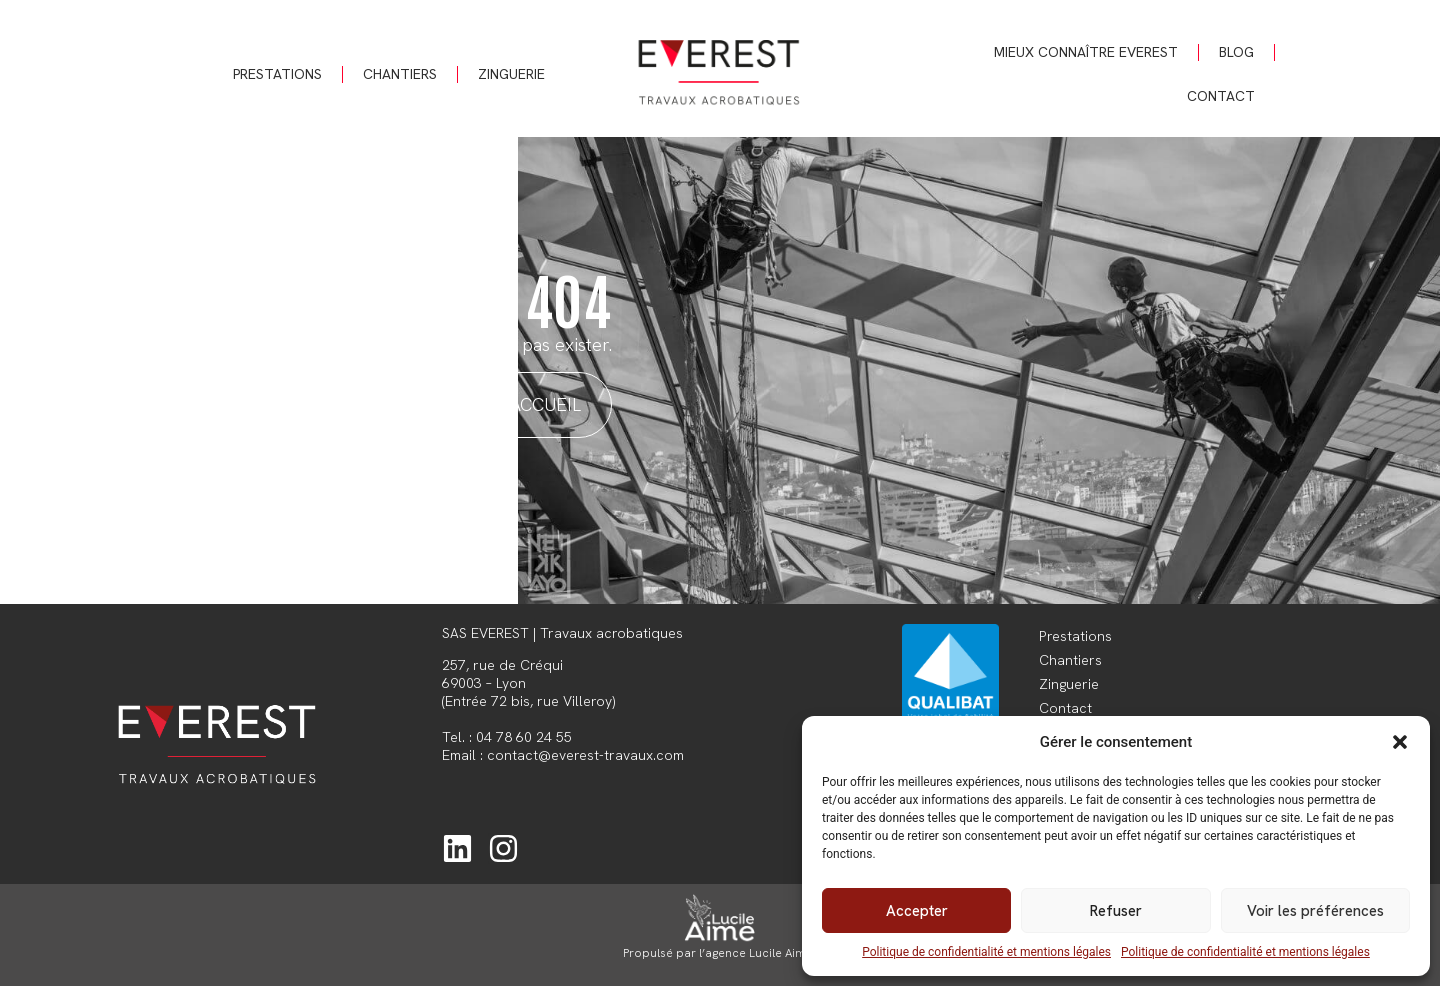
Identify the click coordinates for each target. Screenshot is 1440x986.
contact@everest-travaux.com (585, 755)
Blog (1236, 52)
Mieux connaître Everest (1086, 52)
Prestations (277, 74)
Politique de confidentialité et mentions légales (986, 952)
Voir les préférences (1315, 911)
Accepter (917, 911)
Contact (1221, 96)
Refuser (1116, 911)
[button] (1400, 742)
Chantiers (400, 74)
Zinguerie (511, 74)
